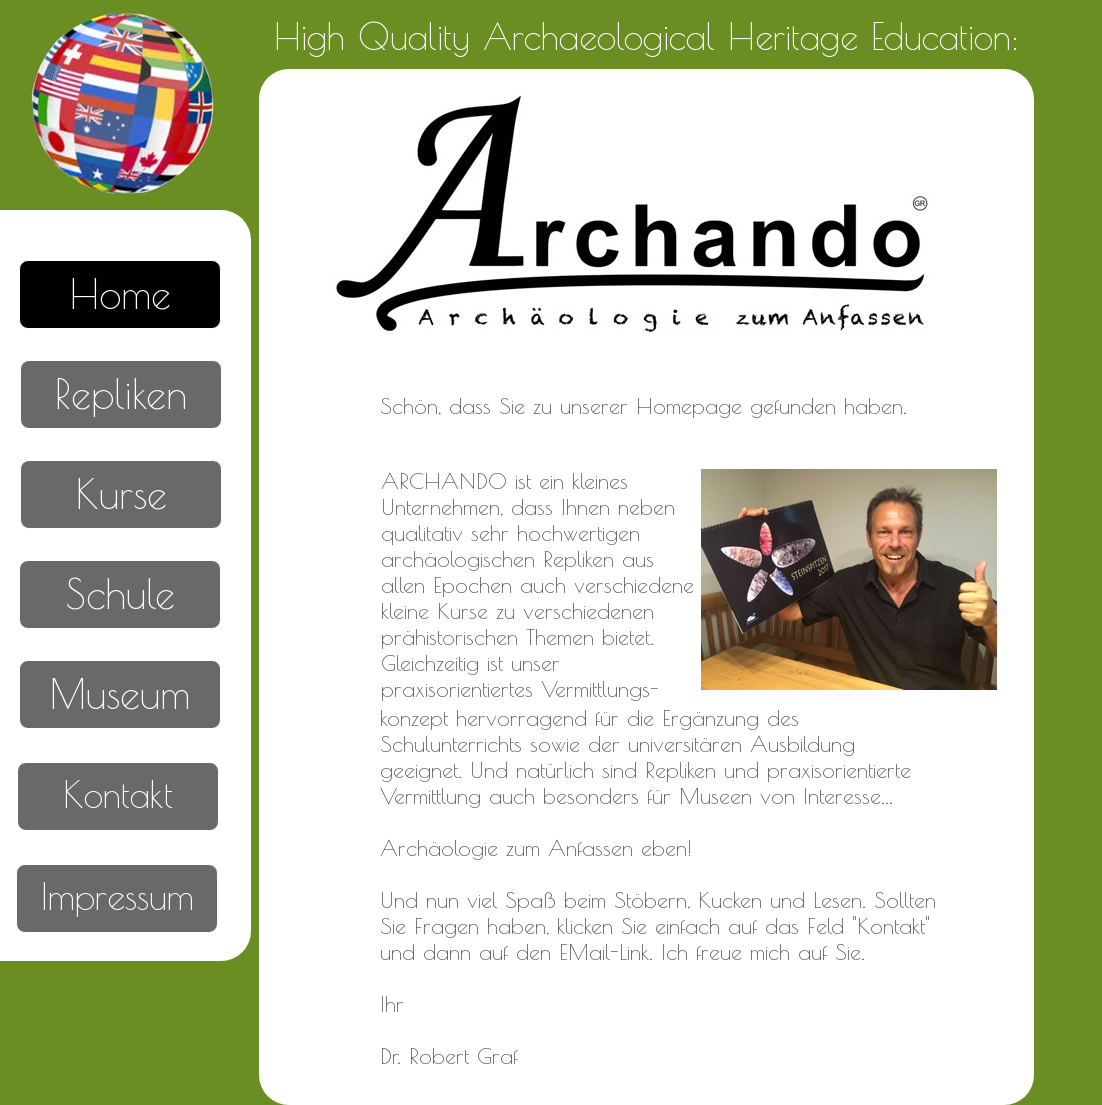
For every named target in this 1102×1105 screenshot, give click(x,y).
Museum (120, 694)
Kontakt (118, 794)
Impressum (117, 896)
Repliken (121, 394)
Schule (120, 594)
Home (120, 294)
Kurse (121, 494)
